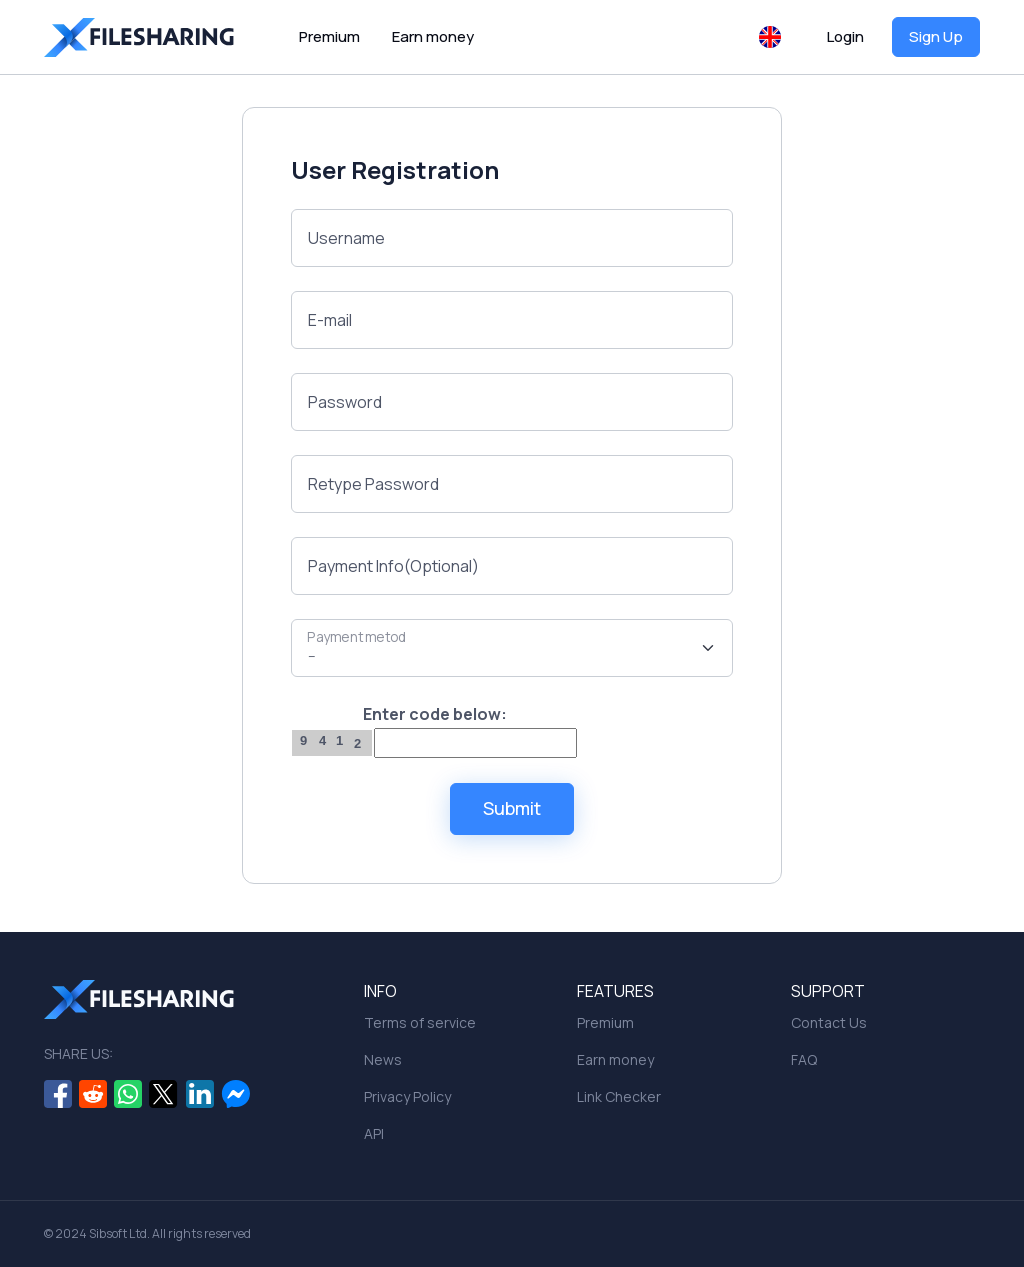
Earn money (433, 36)
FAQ (804, 1059)
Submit (512, 808)
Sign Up (936, 36)
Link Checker (619, 1096)
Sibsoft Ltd (118, 1233)
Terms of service (420, 1022)
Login (845, 36)
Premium (329, 36)
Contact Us (829, 1022)
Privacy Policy (407, 1096)
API (374, 1133)
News (383, 1059)
